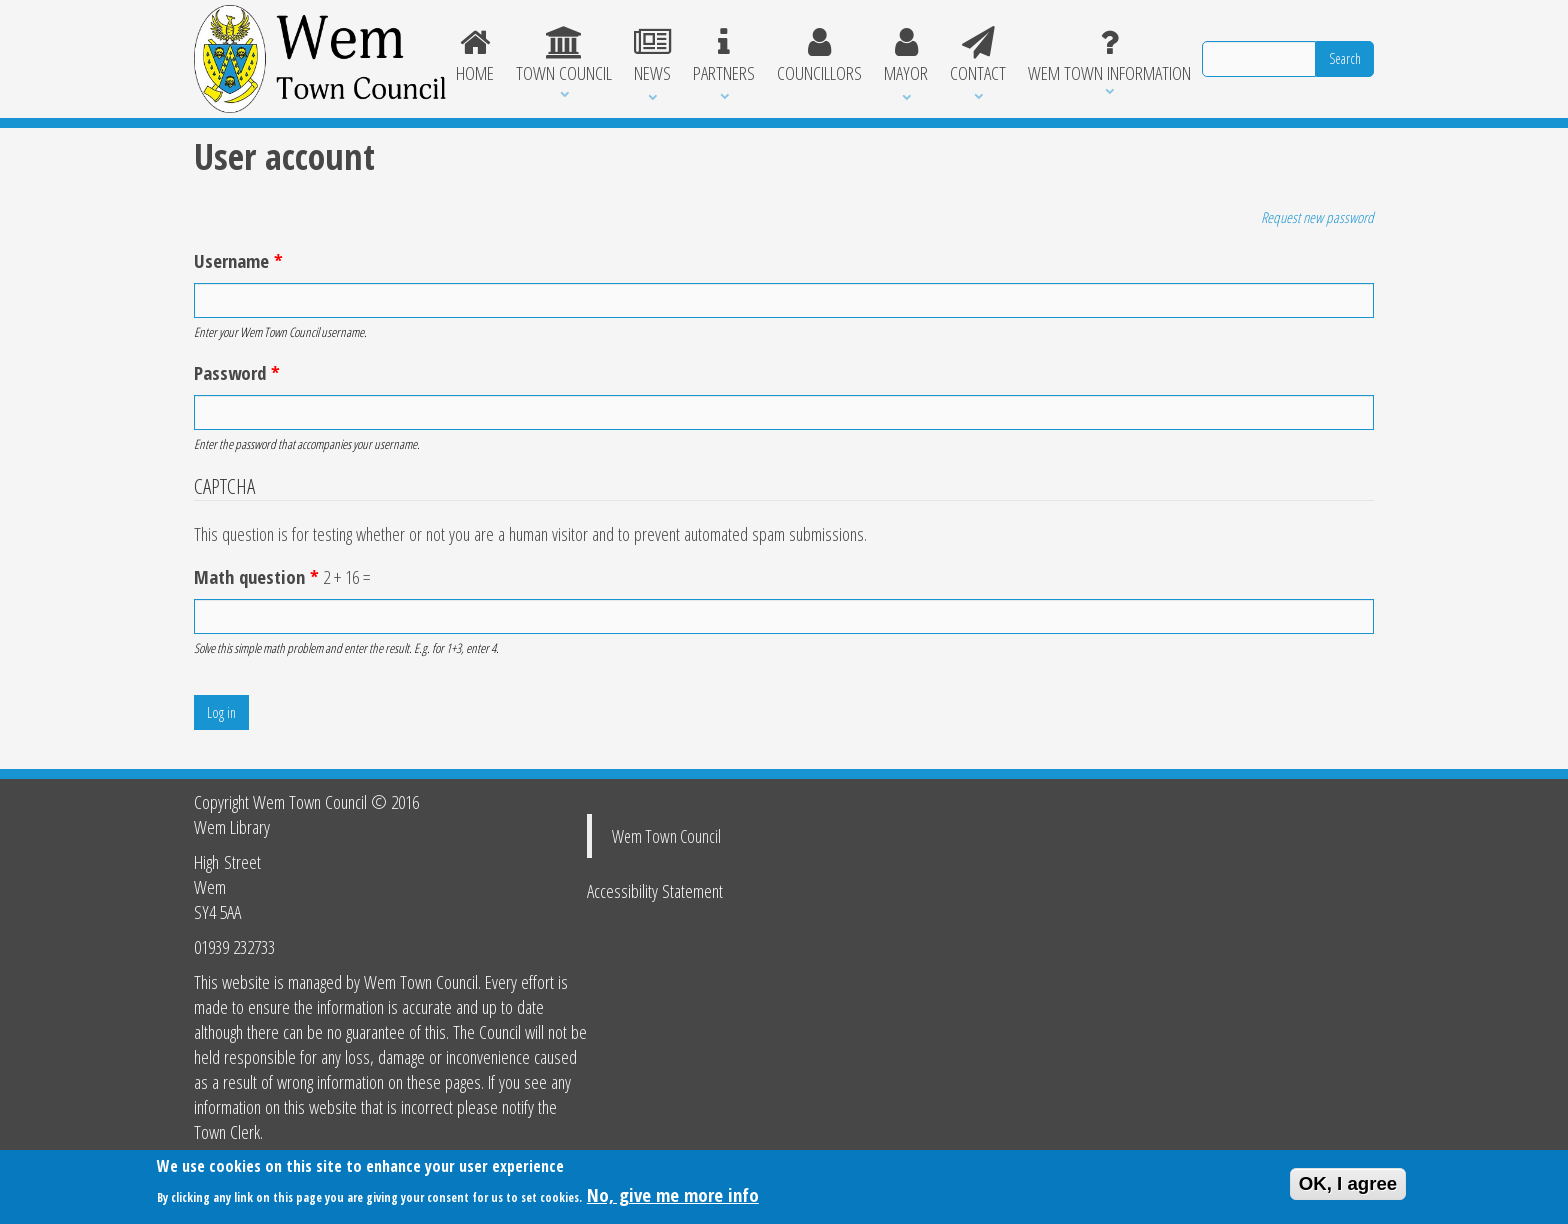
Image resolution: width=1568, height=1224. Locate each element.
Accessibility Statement (655, 890)
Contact (978, 56)
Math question (256, 576)
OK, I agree (1348, 1188)
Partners (724, 56)
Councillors (819, 56)
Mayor (906, 56)
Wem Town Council (666, 836)
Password (237, 372)
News (652, 56)
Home (476, 56)
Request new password (1317, 217)
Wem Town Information (1109, 56)
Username (238, 260)
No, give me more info (673, 1199)
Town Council (564, 56)
